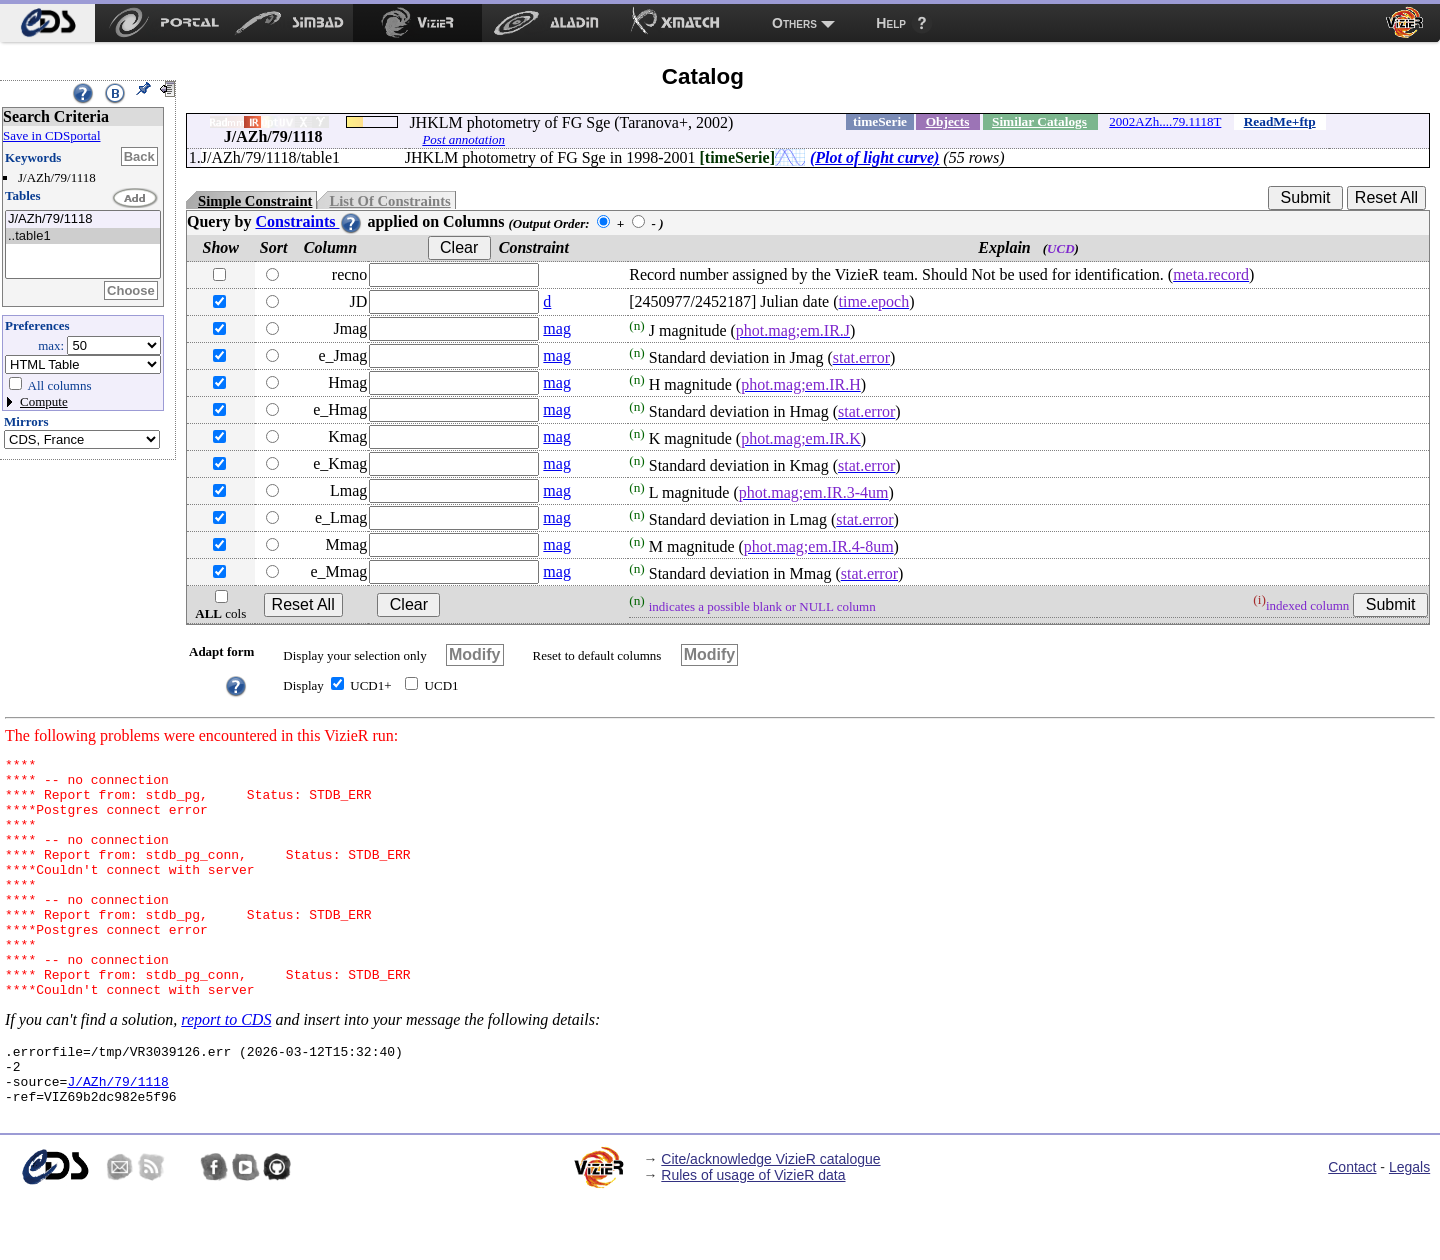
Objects (948, 121)
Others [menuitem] (794, 23)
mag (557, 328)
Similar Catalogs (1039, 121)
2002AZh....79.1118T (1165, 121)
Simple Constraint (255, 201)
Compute (44, 401)
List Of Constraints (389, 201)
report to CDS (226, 1067)
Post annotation (463, 139)
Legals (1409, 1227)
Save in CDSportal (52, 135)
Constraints (309, 221)
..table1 (83, 236)
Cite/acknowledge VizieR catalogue (770, 1219)
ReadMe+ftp (1280, 121)
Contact (1352, 1227)
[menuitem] (47, 23)
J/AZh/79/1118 (83, 219)
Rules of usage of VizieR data (753, 1235)
